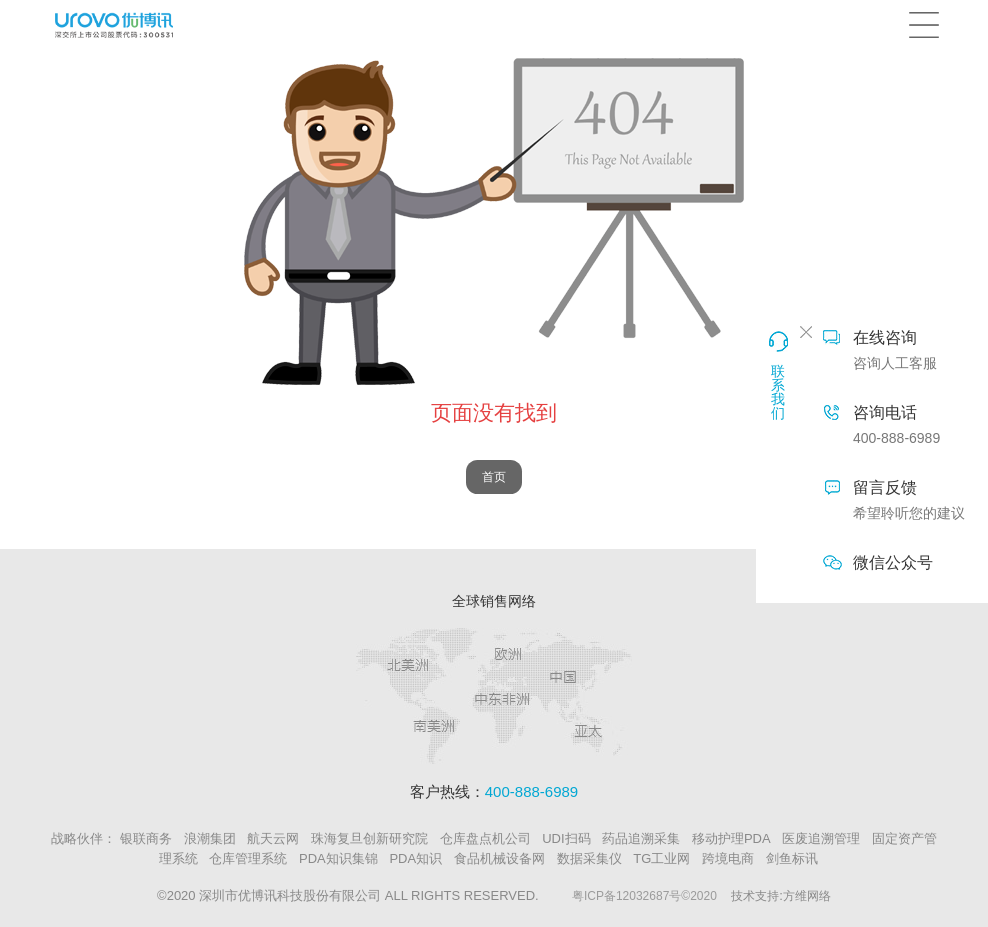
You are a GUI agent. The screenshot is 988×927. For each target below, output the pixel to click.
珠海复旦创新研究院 (369, 838)
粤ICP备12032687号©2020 (644, 896)
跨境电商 (728, 858)
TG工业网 (661, 858)
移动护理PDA (731, 838)
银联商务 (146, 838)
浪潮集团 (210, 838)
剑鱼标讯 (792, 858)
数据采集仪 (589, 858)
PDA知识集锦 (338, 858)
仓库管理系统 (248, 858)
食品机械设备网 (499, 858)
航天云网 (273, 838)
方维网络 (807, 896)
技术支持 (755, 896)
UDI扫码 (566, 838)
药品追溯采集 (641, 838)
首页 (494, 476)
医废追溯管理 (821, 838)
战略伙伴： (83, 838)
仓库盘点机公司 (485, 838)
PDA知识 (415, 858)
